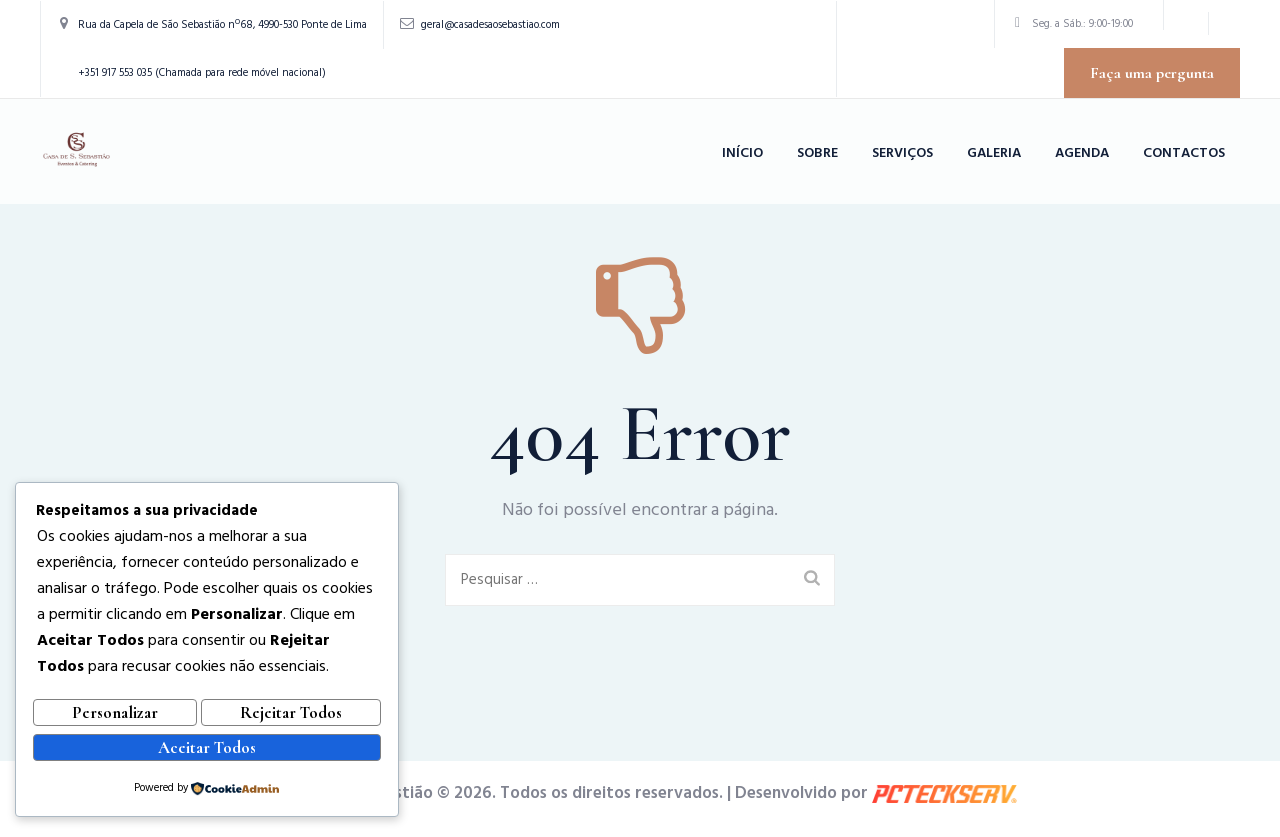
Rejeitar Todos (291, 718)
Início (742, 153)
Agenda (1082, 153)
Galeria (994, 153)
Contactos (1184, 153)
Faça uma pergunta (1152, 73)
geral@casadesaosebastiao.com (490, 25)
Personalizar (115, 718)
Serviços (902, 153)
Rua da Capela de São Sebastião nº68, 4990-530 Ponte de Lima (222, 25)
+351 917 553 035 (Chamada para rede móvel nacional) (202, 73)
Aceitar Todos (207, 749)
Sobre (817, 153)
